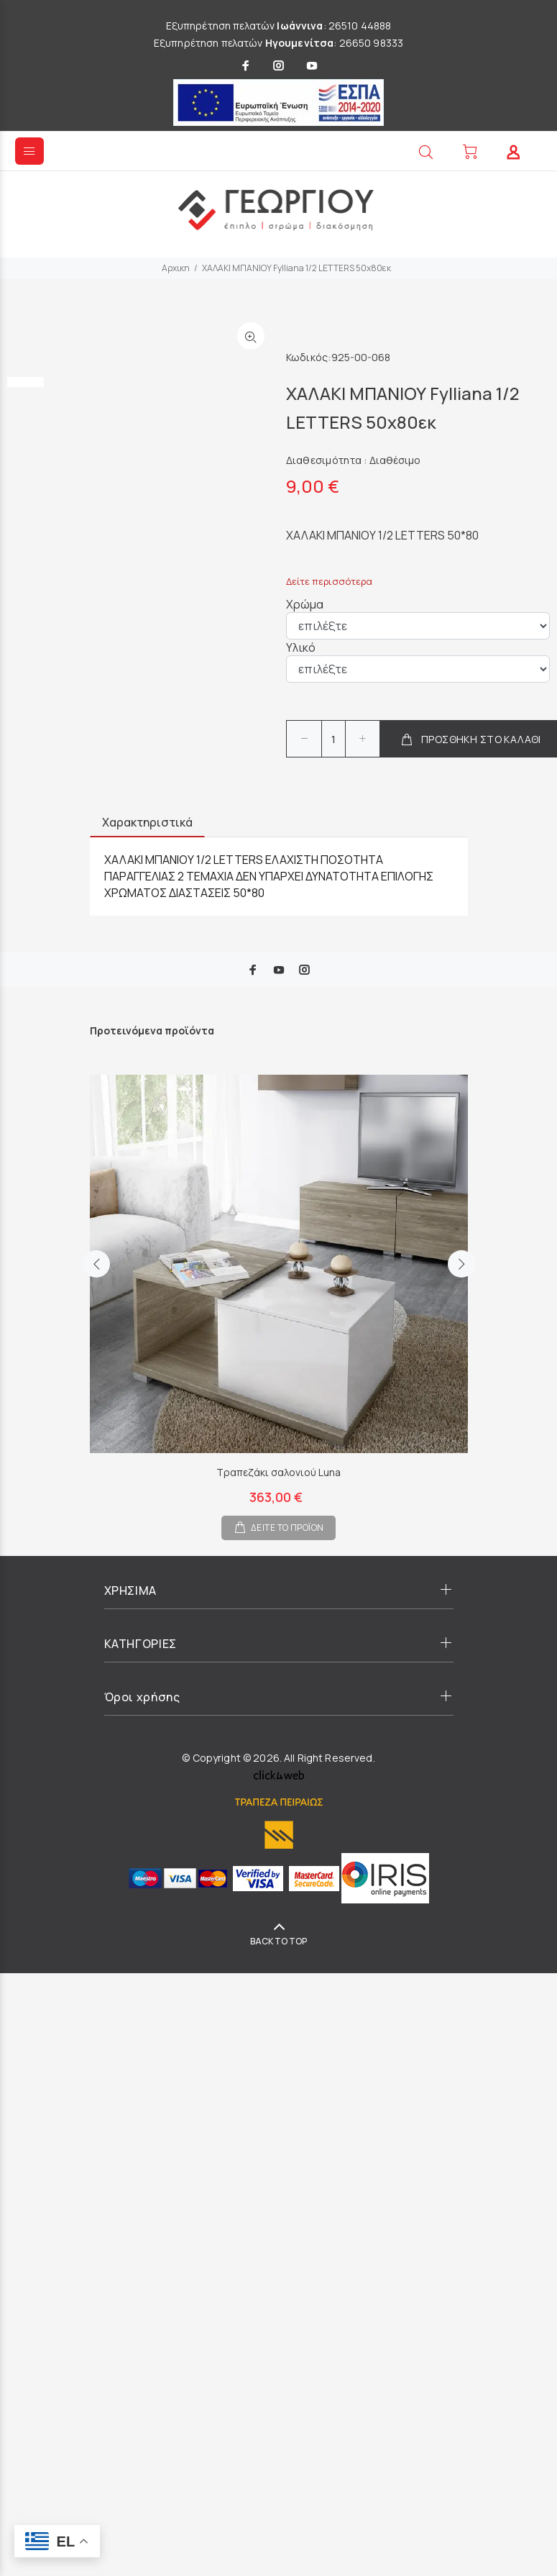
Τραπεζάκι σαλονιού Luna (278, 1472)
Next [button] (461, 1278)
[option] (25, 322)
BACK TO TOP (278, 1941)
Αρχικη (176, 268)
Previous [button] (96, 1278)
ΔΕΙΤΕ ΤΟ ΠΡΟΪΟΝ (287, 1527)
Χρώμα (304, 604)
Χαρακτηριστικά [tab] (147, 822)
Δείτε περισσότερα (329, 581)
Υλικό (301, 647)
